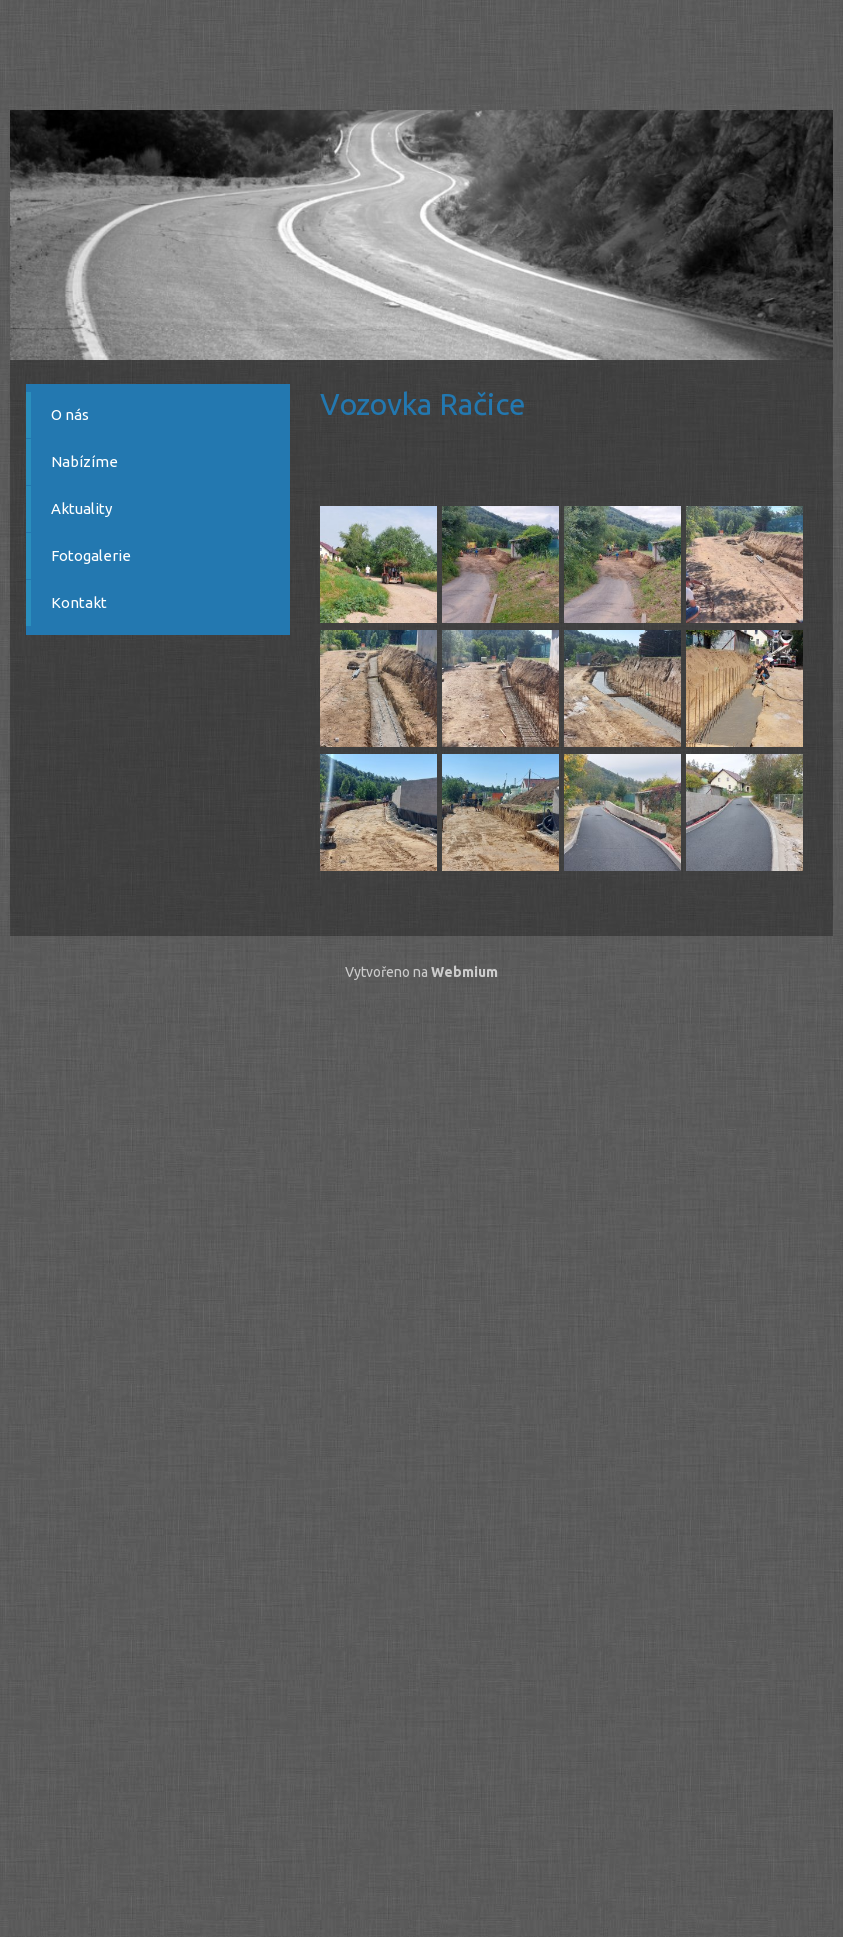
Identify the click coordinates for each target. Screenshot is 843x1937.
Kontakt (79, 602)
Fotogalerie (91, 555)
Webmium (464, 972)
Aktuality (81, 508)
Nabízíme (84, 461)
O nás (70, 414)
